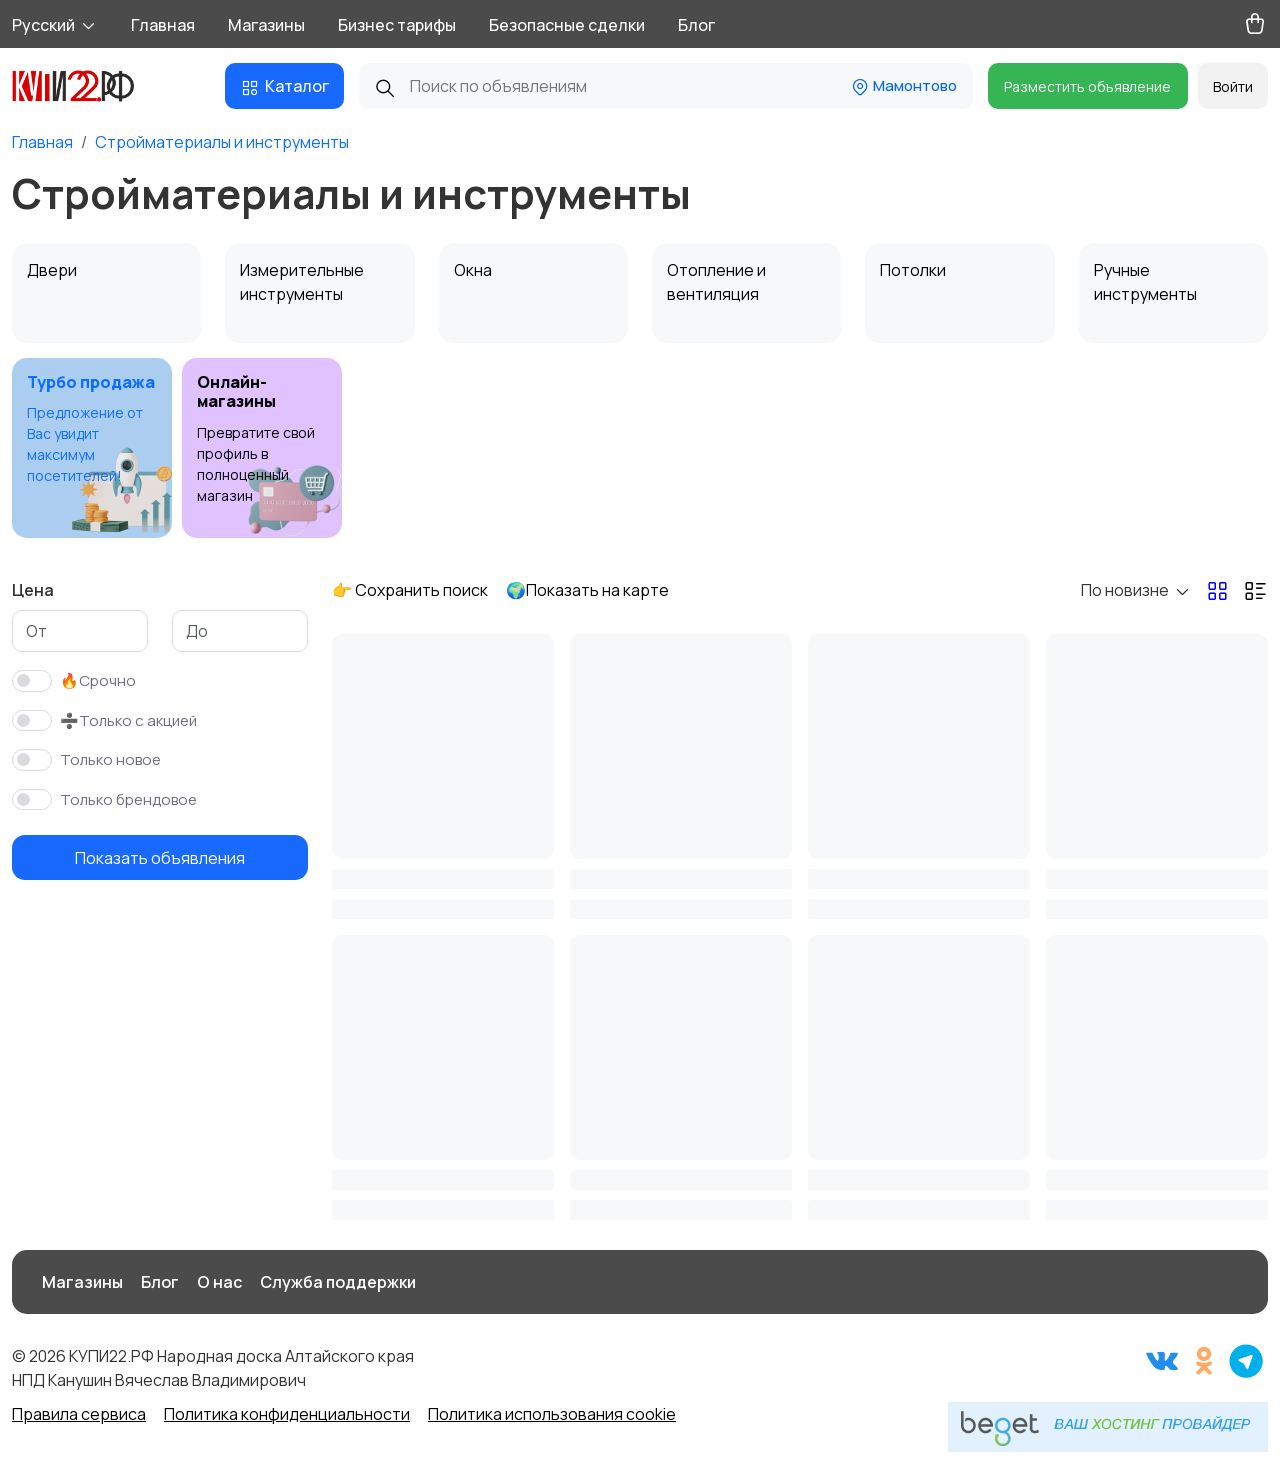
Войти (1233, 86)
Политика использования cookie (552, 1414)
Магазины (266, 25)
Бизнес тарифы (397, 25)
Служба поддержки (338, 1282)
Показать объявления (160, 858)
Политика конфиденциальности (287, 1414)
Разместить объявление (1087, 86)
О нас (219, 1282)
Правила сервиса (79, 1414)
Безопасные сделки (567, 25)
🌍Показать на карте (587, 590)
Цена (33, 590)
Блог (696, 25)
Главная (163, 25)
